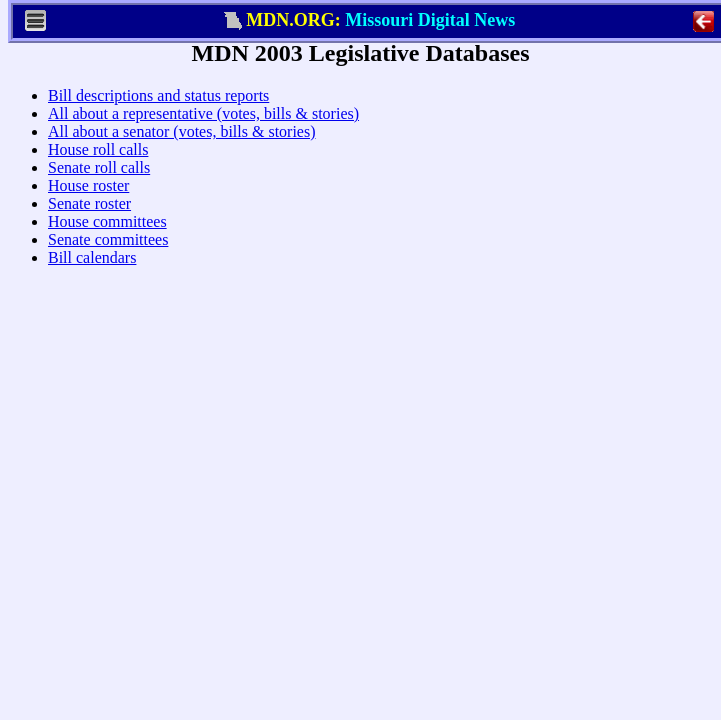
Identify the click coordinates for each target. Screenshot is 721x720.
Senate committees (100, 282)
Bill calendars (84, 300)
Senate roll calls (91, 210)
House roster (80, 228)
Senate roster (81, 246)
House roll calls (90, 192)
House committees (99, 264)
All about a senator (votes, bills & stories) (174, 174)
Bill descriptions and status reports (150, 138)
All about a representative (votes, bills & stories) (195, 156)
